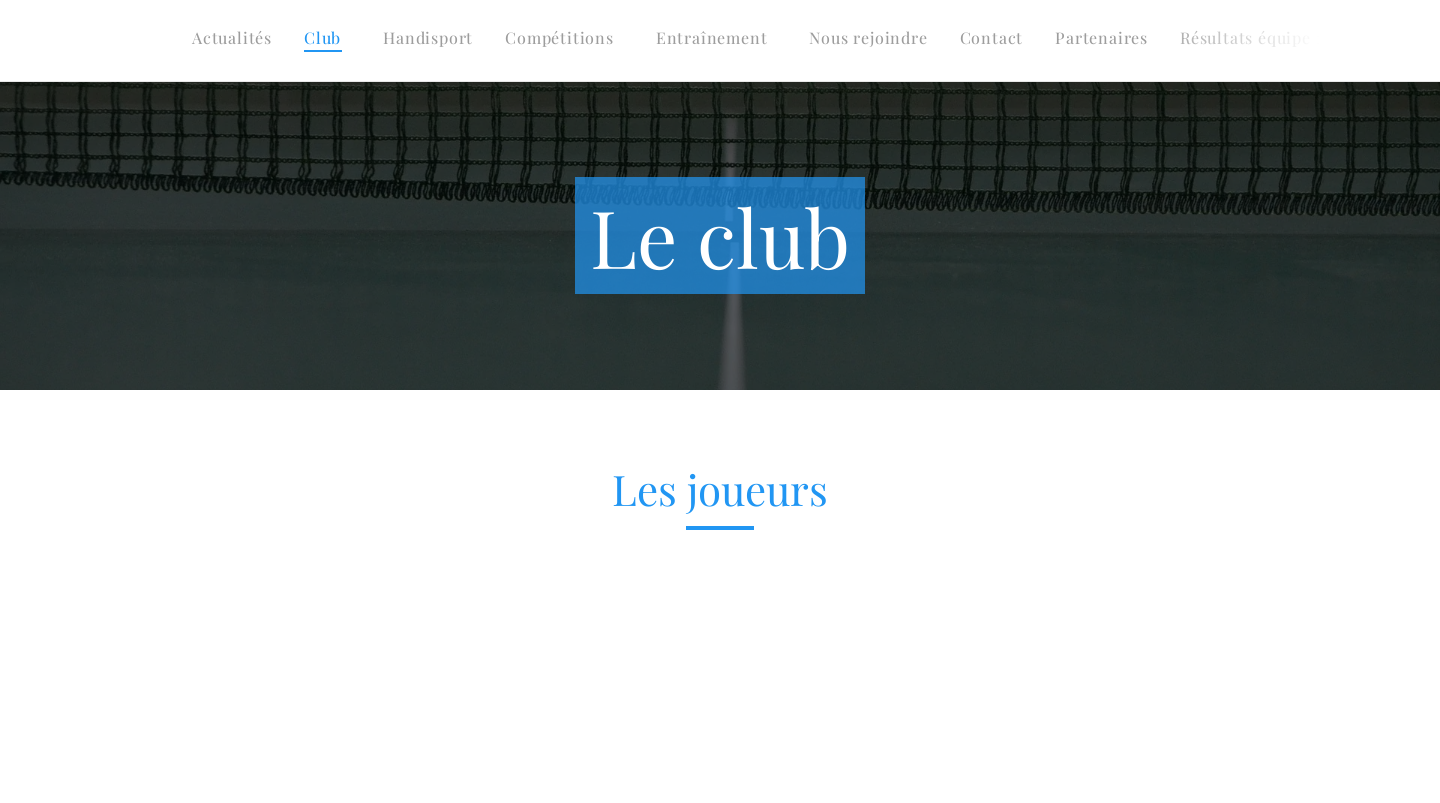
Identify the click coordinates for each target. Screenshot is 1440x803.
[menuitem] (1007, 41)
